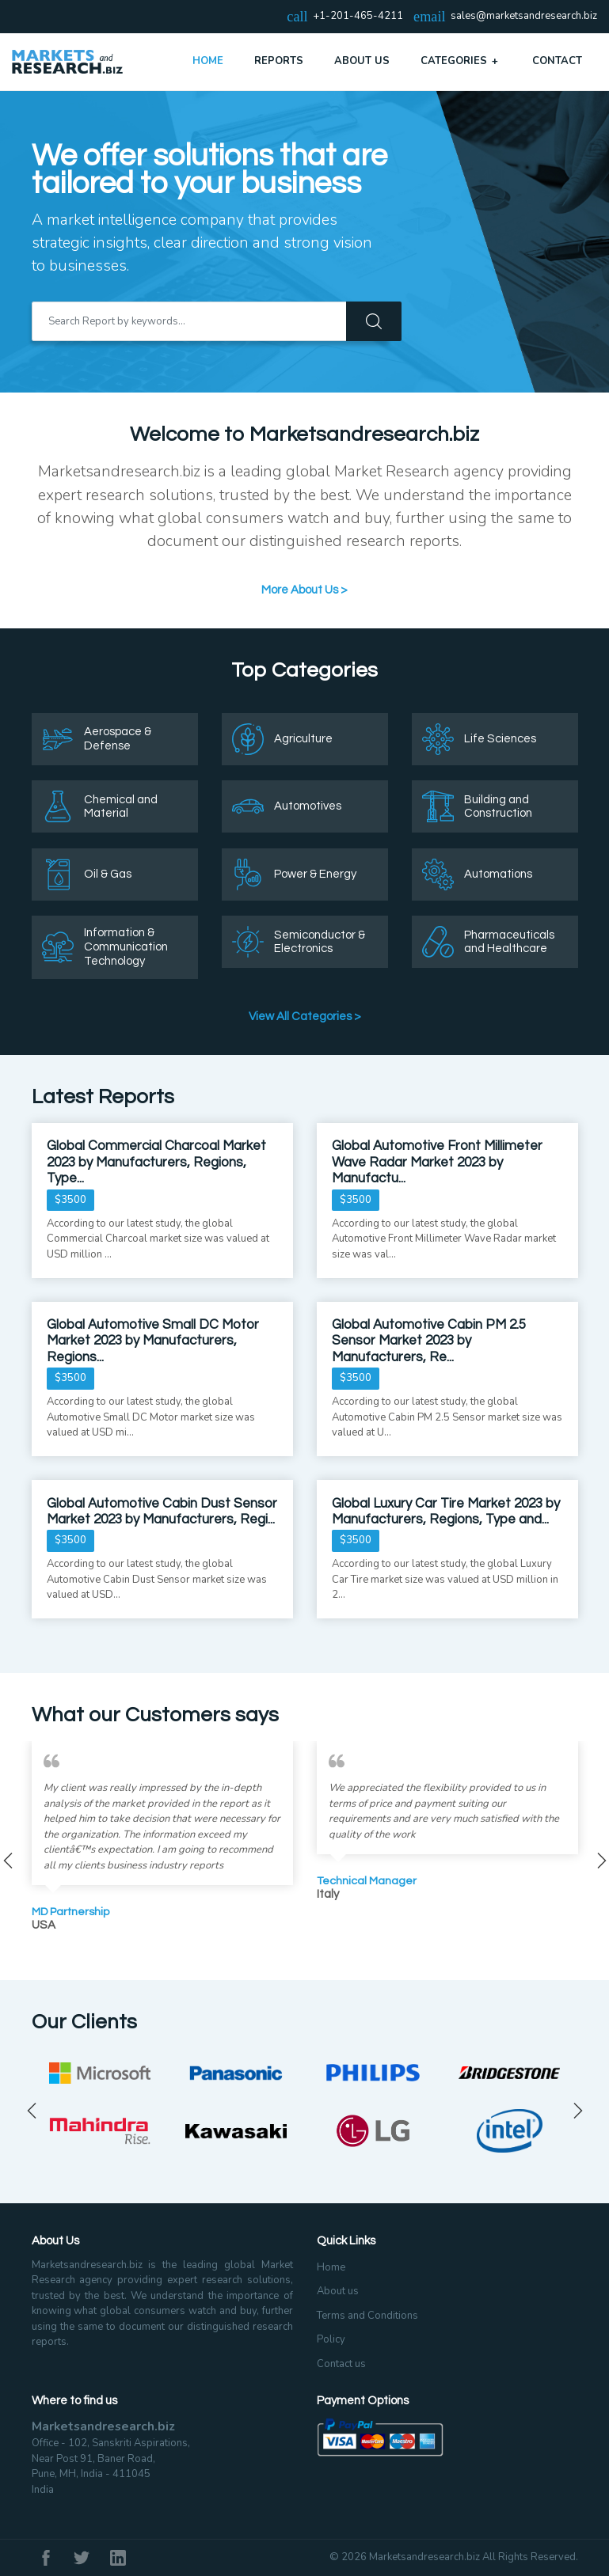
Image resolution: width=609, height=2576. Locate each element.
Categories (461, 61)
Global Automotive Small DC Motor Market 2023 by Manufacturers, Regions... (153, 1341)
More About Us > (304, 590)
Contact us (341, 2364)
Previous (32, 2111)
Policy (331, 2339)
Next (578, 2111)
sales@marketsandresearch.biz (524, 16)
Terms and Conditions (367, 2316)
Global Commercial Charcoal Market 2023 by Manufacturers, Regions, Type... (156, 1162)
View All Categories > (305, 1016)
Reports (278, 61)
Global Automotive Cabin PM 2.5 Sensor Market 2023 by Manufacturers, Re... (429, 1341)
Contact (557, 61)
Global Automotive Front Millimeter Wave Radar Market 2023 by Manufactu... (437, 1162)
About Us (362, 61)
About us (338, 2291)
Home (207, 61)
